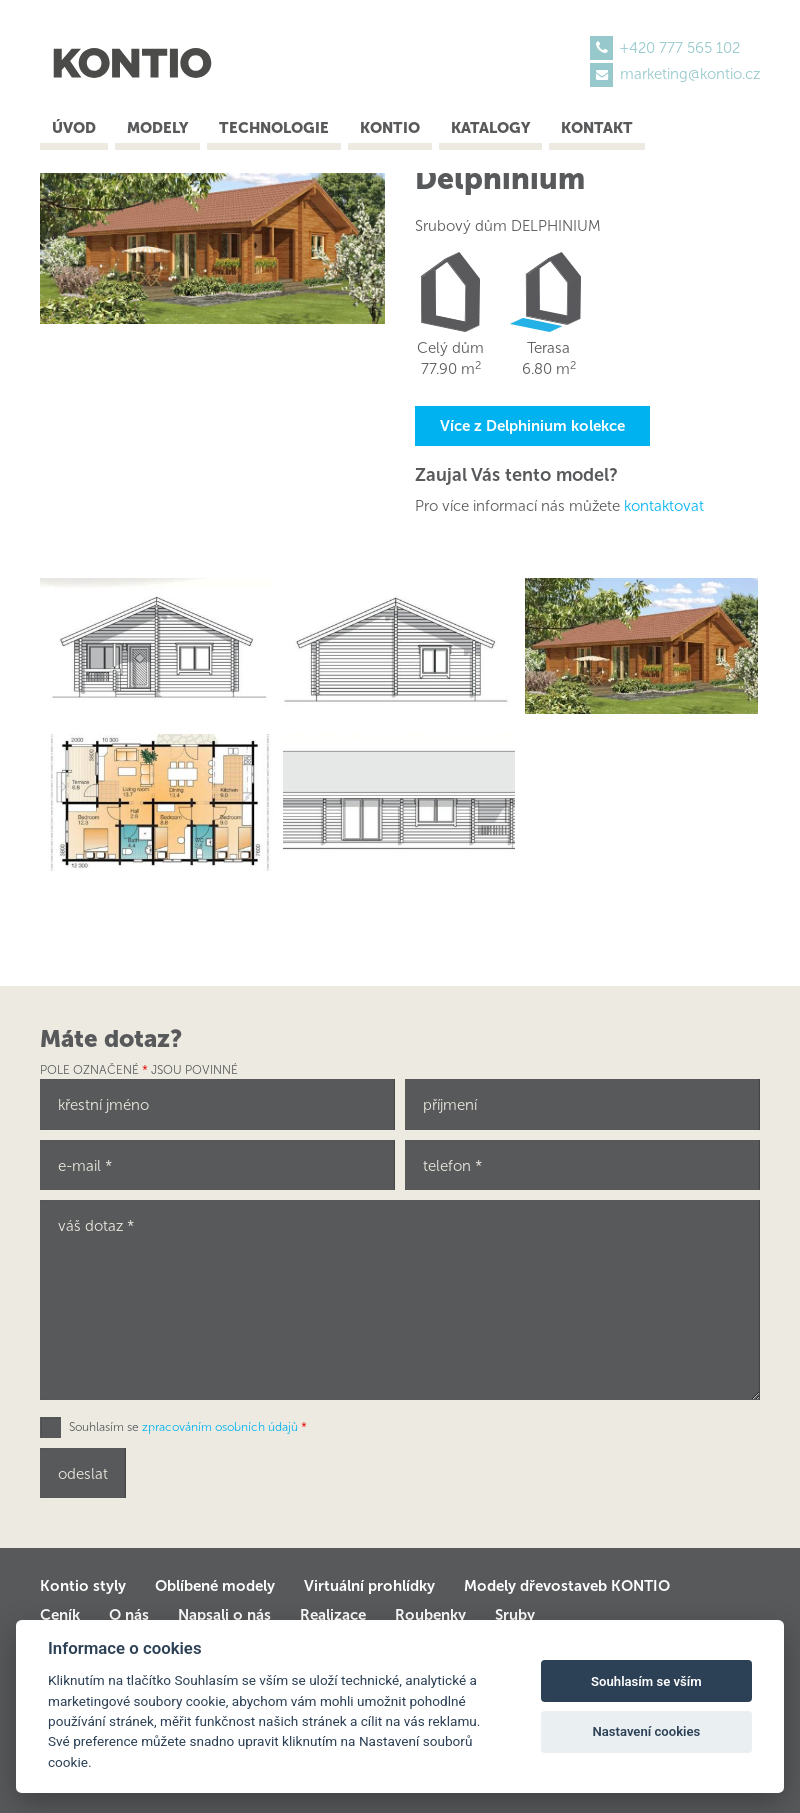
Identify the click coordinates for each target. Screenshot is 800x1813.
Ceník (60, 1615)
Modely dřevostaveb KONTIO (567, 1586)
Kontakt (597, 128)
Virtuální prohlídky (369, 1586)
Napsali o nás (224, 1615)
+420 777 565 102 (680, 48)
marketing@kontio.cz (690, 74)
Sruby (515, 1615)
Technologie (274, 128)
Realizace (333, 1615)
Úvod (74, 128)
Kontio (390, 128)
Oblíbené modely (215, 1586)
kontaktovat (664, 506)
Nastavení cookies (646, 1731)
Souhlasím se (188, 1427)
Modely (157, 128)
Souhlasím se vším (646, 1681)
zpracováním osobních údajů (220, 1427)
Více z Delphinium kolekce (532, 426)
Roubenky (430, 1615)
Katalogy (490, 128)
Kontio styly (83, 1586)
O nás (129, 1615)
